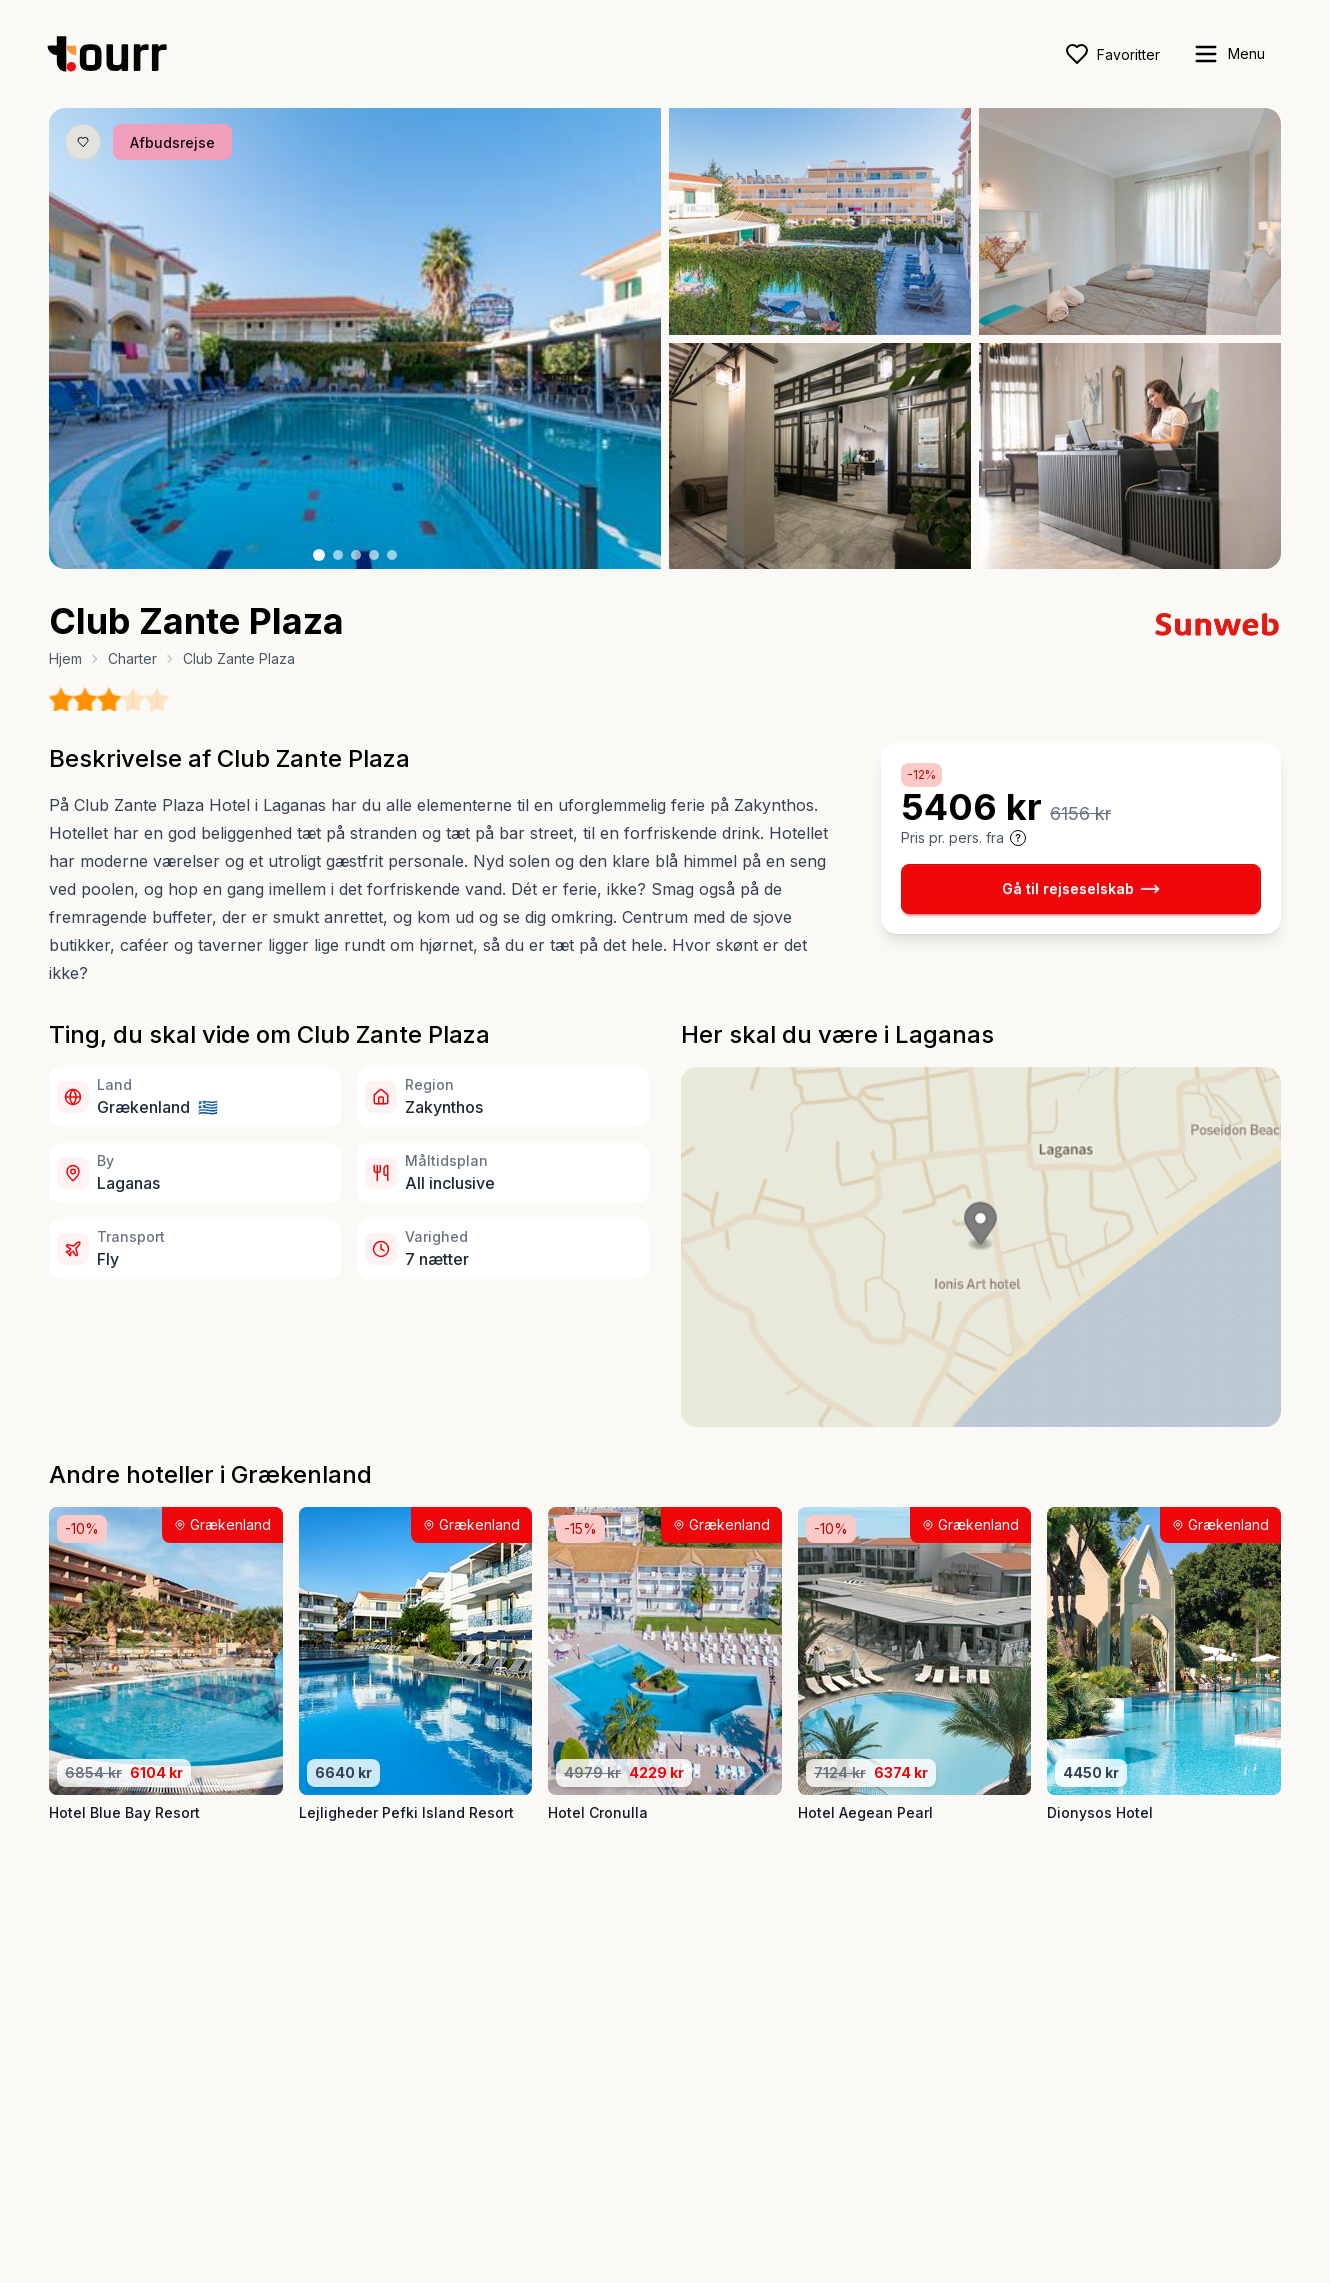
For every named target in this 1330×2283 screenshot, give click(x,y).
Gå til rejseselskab (1081, 889)
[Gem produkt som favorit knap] (83, 142)
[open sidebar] (1228, 54)
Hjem (65, 658)
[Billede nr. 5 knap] (392, 555)
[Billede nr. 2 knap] (338, 555)
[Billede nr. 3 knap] (356, 555)
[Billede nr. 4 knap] (374, 555)
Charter (132, 658)
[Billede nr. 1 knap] (319, 555)
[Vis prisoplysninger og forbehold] (1018, 838)
